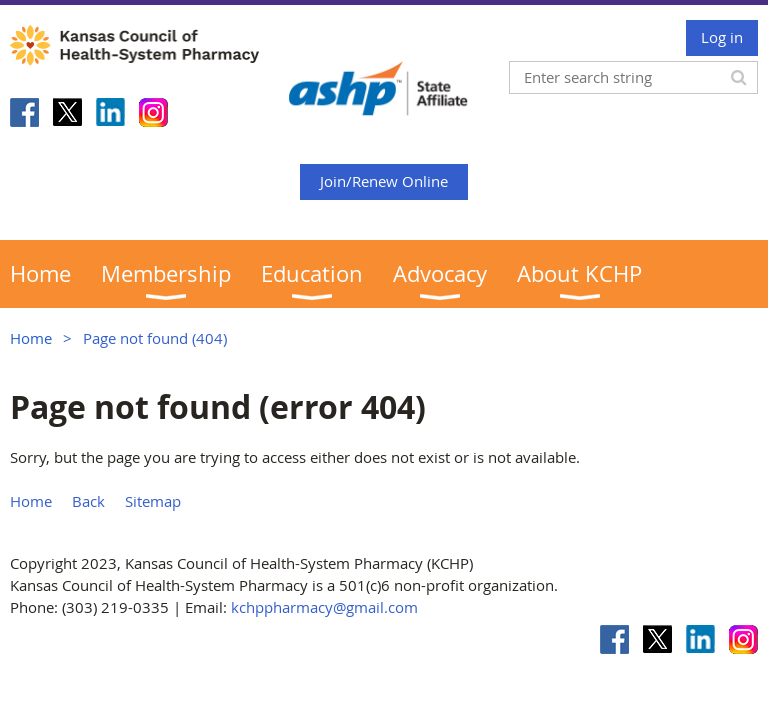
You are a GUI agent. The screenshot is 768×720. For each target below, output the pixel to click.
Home (31, 338)
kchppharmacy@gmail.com (324, 607)
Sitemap (153, 501)
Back (88, 501)
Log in (722, 37)
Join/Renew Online (384, 181)
